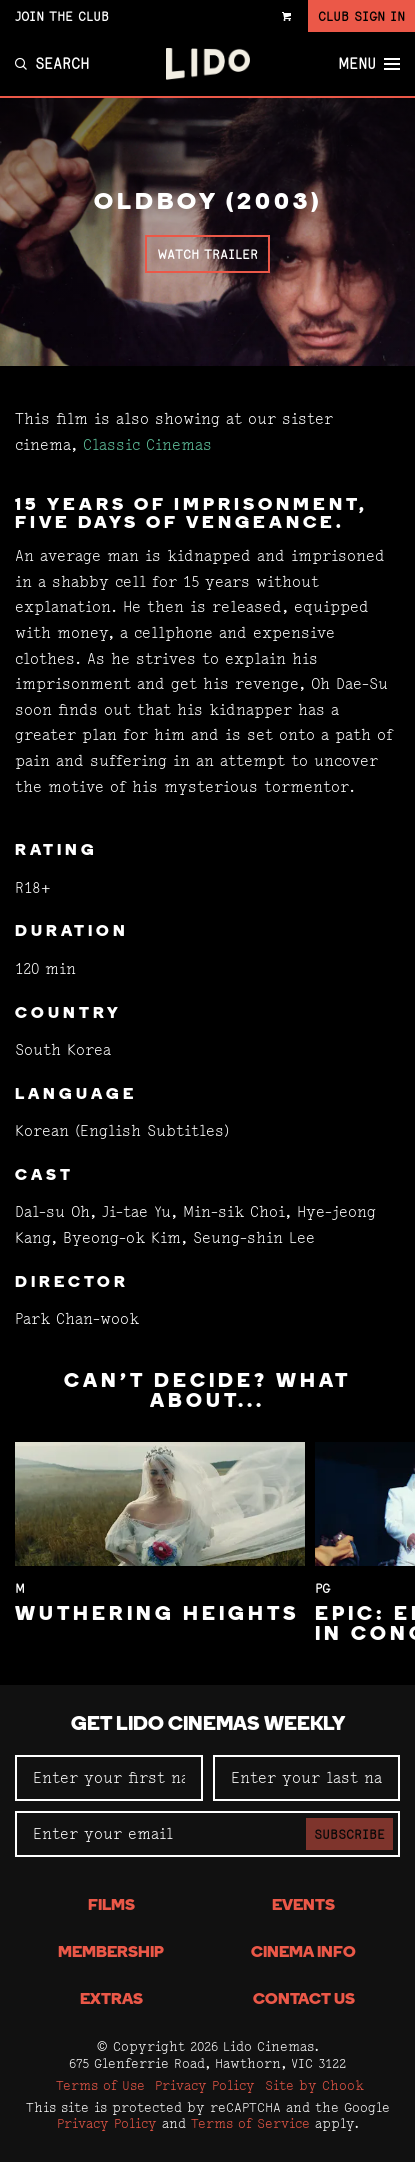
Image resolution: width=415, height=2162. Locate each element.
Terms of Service (250, 2123)
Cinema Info (303, 1953)
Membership (111, 1953)
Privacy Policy (205, 2085)
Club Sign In (361, 16)
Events (303, 1906)
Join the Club (62, 16)
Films (111, 1906)
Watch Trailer (207, 254)
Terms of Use (100, 2085)
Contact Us (304, 2000)
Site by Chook (314, 2085)
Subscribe (349, 1834)
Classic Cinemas (147, 444)
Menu (369, 64)
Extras (111, 2000)
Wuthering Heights (157, 1615)
